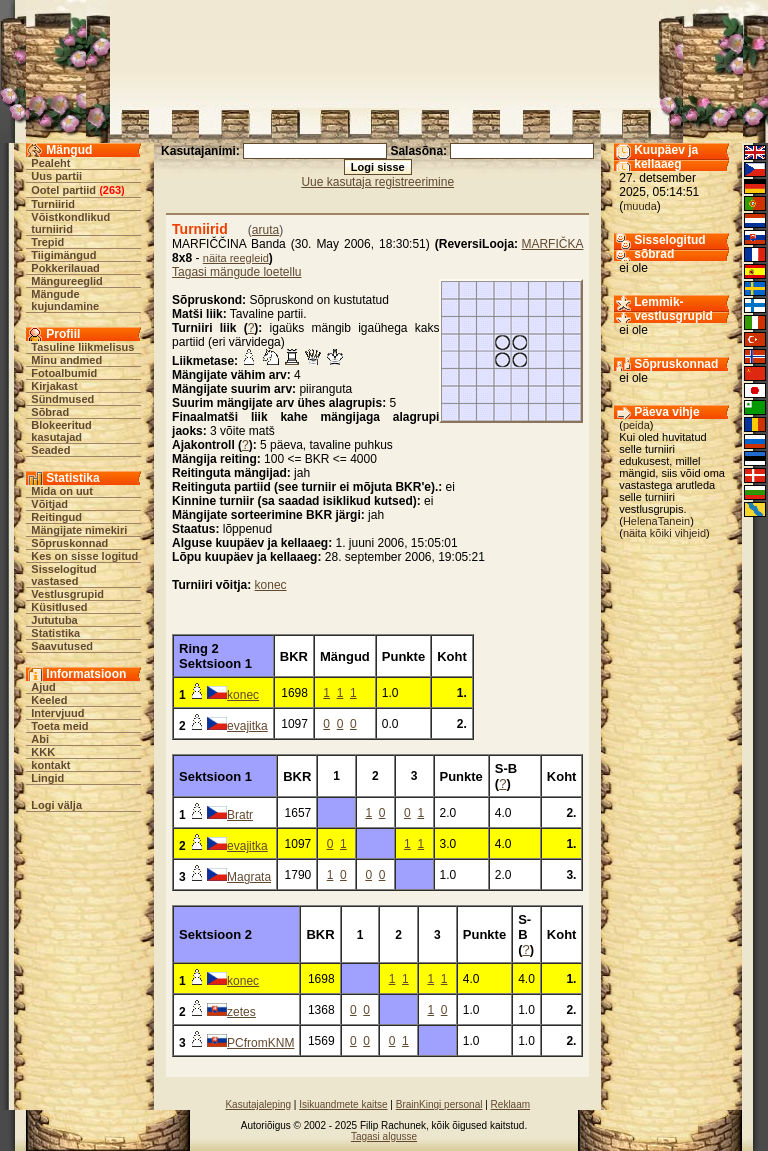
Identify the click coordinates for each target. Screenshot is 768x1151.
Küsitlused (59, 607)
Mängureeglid (67, 281)
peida (636, 425)
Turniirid (53, 204)
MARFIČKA (552, 244)
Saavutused (62, 646)
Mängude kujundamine (65, 300)
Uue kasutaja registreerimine (377, 182)
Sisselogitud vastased (63, 575)
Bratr (240, 815)
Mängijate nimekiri (79, 530)
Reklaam (510, 1104)
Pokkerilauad (65, 268)
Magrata (249, 877)
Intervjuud (57, 713)
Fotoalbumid (64, 373)
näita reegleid (236, 258)
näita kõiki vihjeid (664, 533)
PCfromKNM (260, 1043)
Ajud (43, 687)
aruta (265, 230)
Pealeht (50, 163)
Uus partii (56, 176)
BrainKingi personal (439, 1104)
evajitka (247, 726)
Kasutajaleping (258, 1104)
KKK (43, 752)
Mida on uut (62, 491)
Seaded (50, 450)
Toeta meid (59, 726)
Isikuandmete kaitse (343, 1104)
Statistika (55, 633)
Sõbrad (50, 412)
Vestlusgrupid (67, 594)
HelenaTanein (656, 521)
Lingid (47, 778)
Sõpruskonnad (69, 543)
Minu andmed (66, 360)
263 (112, 190)
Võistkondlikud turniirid (70, 223)
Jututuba (54, 620)
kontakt (50, 765)
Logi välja (56, 805)
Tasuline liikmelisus (82, 347)
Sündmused (62, 399)
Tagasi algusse (384, 1136)
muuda (640, 206)
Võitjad (49, 504)
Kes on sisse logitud (84, 556)
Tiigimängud (63, 255)
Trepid (47, 242)
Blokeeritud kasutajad (61, 431)
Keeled (49, 700)
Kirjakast (54, 386)
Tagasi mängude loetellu (236, 272)
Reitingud (56, 517)
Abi (40, 739)
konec (271, 585)
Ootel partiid (63, 190)
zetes (241, 1012)
